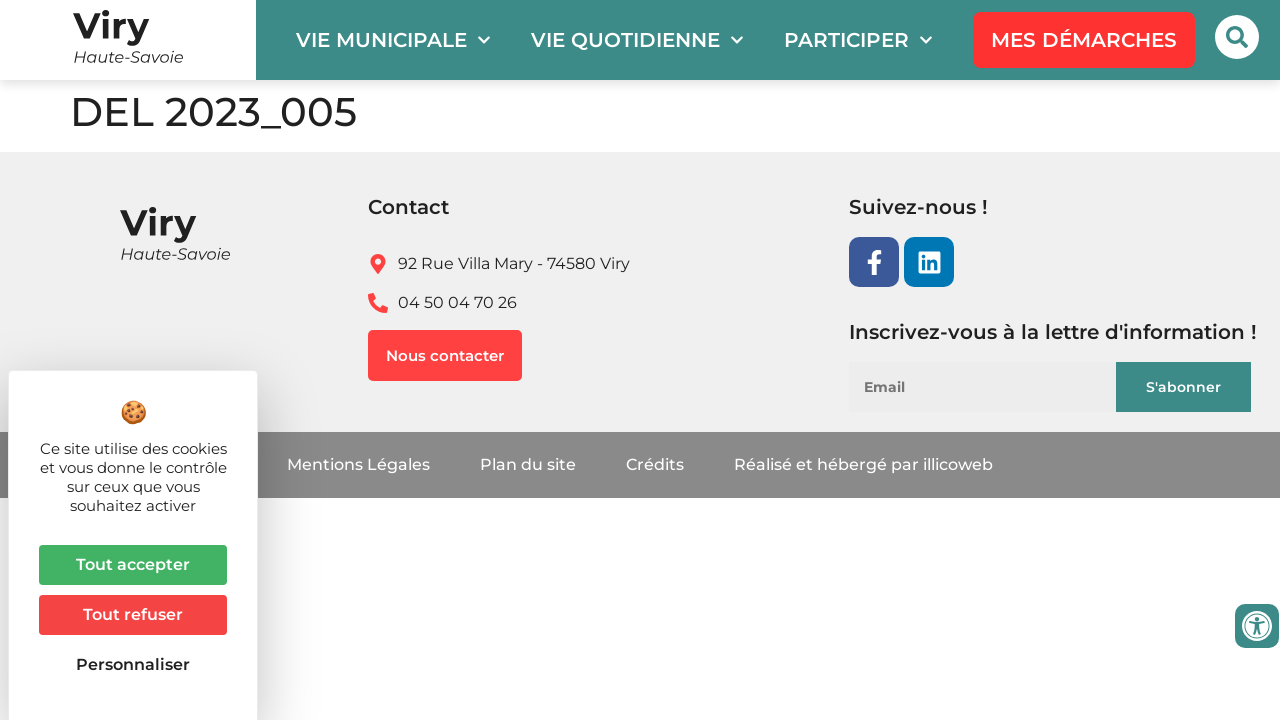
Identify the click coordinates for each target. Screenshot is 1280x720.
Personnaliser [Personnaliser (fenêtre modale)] (133, 664)
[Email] (993, 387)
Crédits (655, 464)
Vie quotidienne (637, 40)
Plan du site (528, 464)
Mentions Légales (358, 464)
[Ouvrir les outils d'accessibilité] (1257, 626)
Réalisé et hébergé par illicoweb (863, 464)
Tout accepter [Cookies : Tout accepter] (133, 564)
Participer (858, 40)
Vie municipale (393, 40)
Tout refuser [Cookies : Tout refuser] (133, 614)
